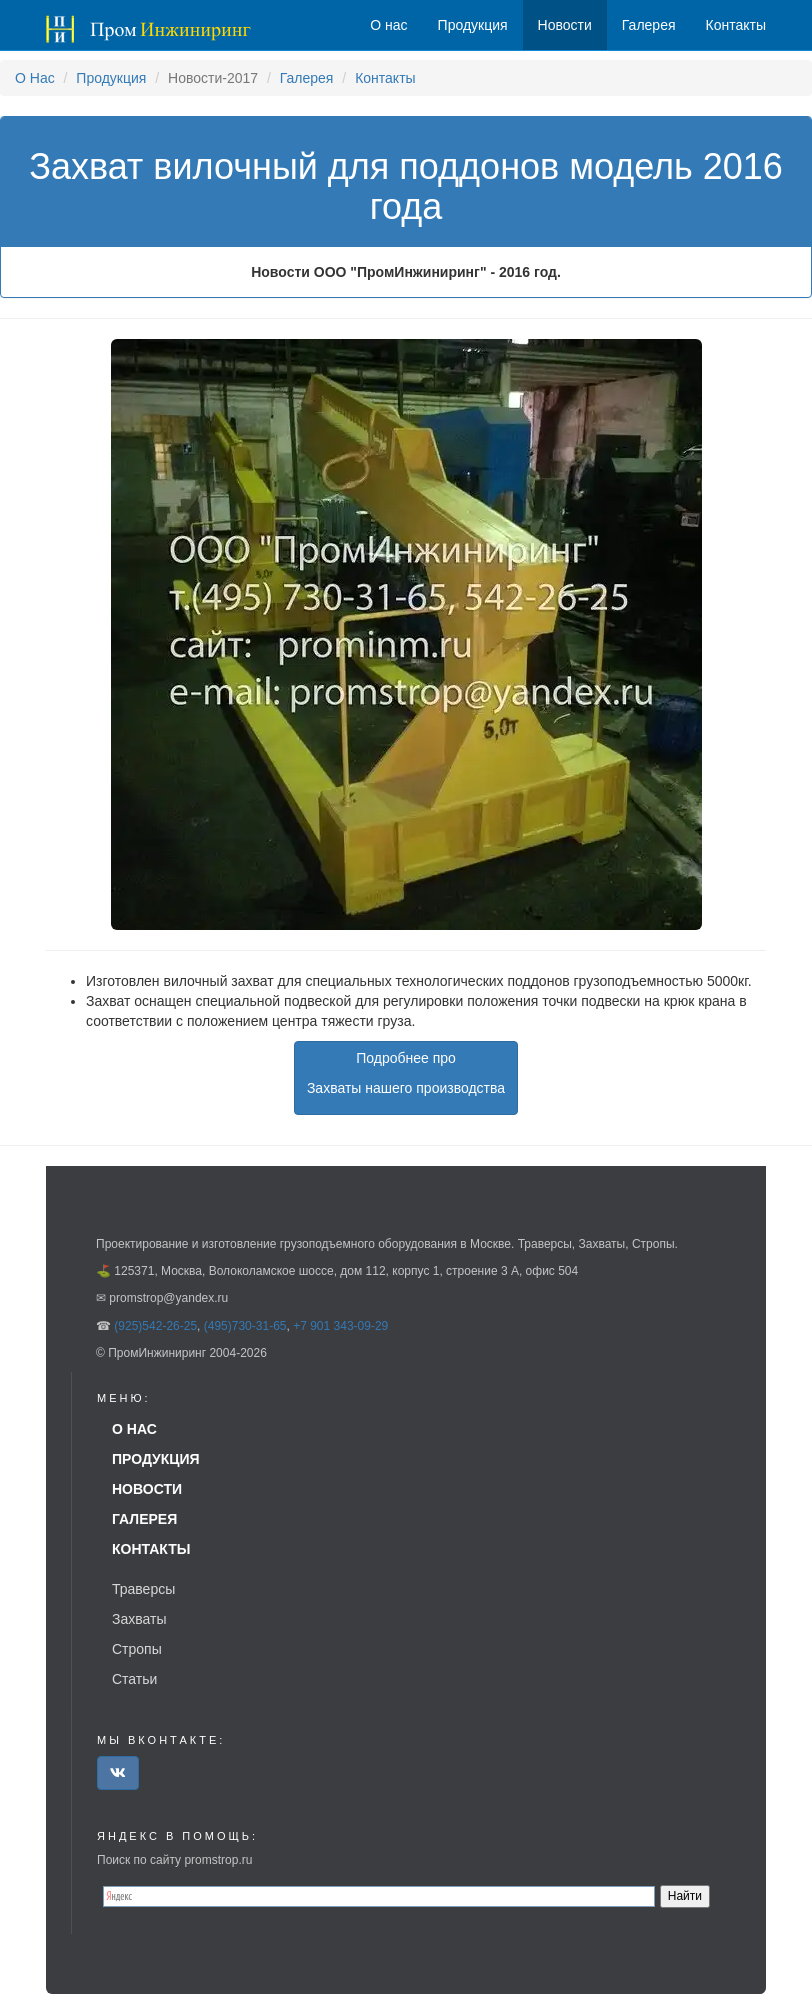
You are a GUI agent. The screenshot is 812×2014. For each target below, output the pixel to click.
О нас (388, 25)
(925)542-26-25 (155, 1326)
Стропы (137, 1649)
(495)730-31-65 (245, 1326)
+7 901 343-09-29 (340, 1326)
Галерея (307, 78)
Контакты (385, 78)
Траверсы (143, 1589)
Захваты (139, 1619)
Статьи (134, 1679)
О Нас (35, 78)
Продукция (111, 78)
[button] (118, 1773)
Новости (565, 25)
